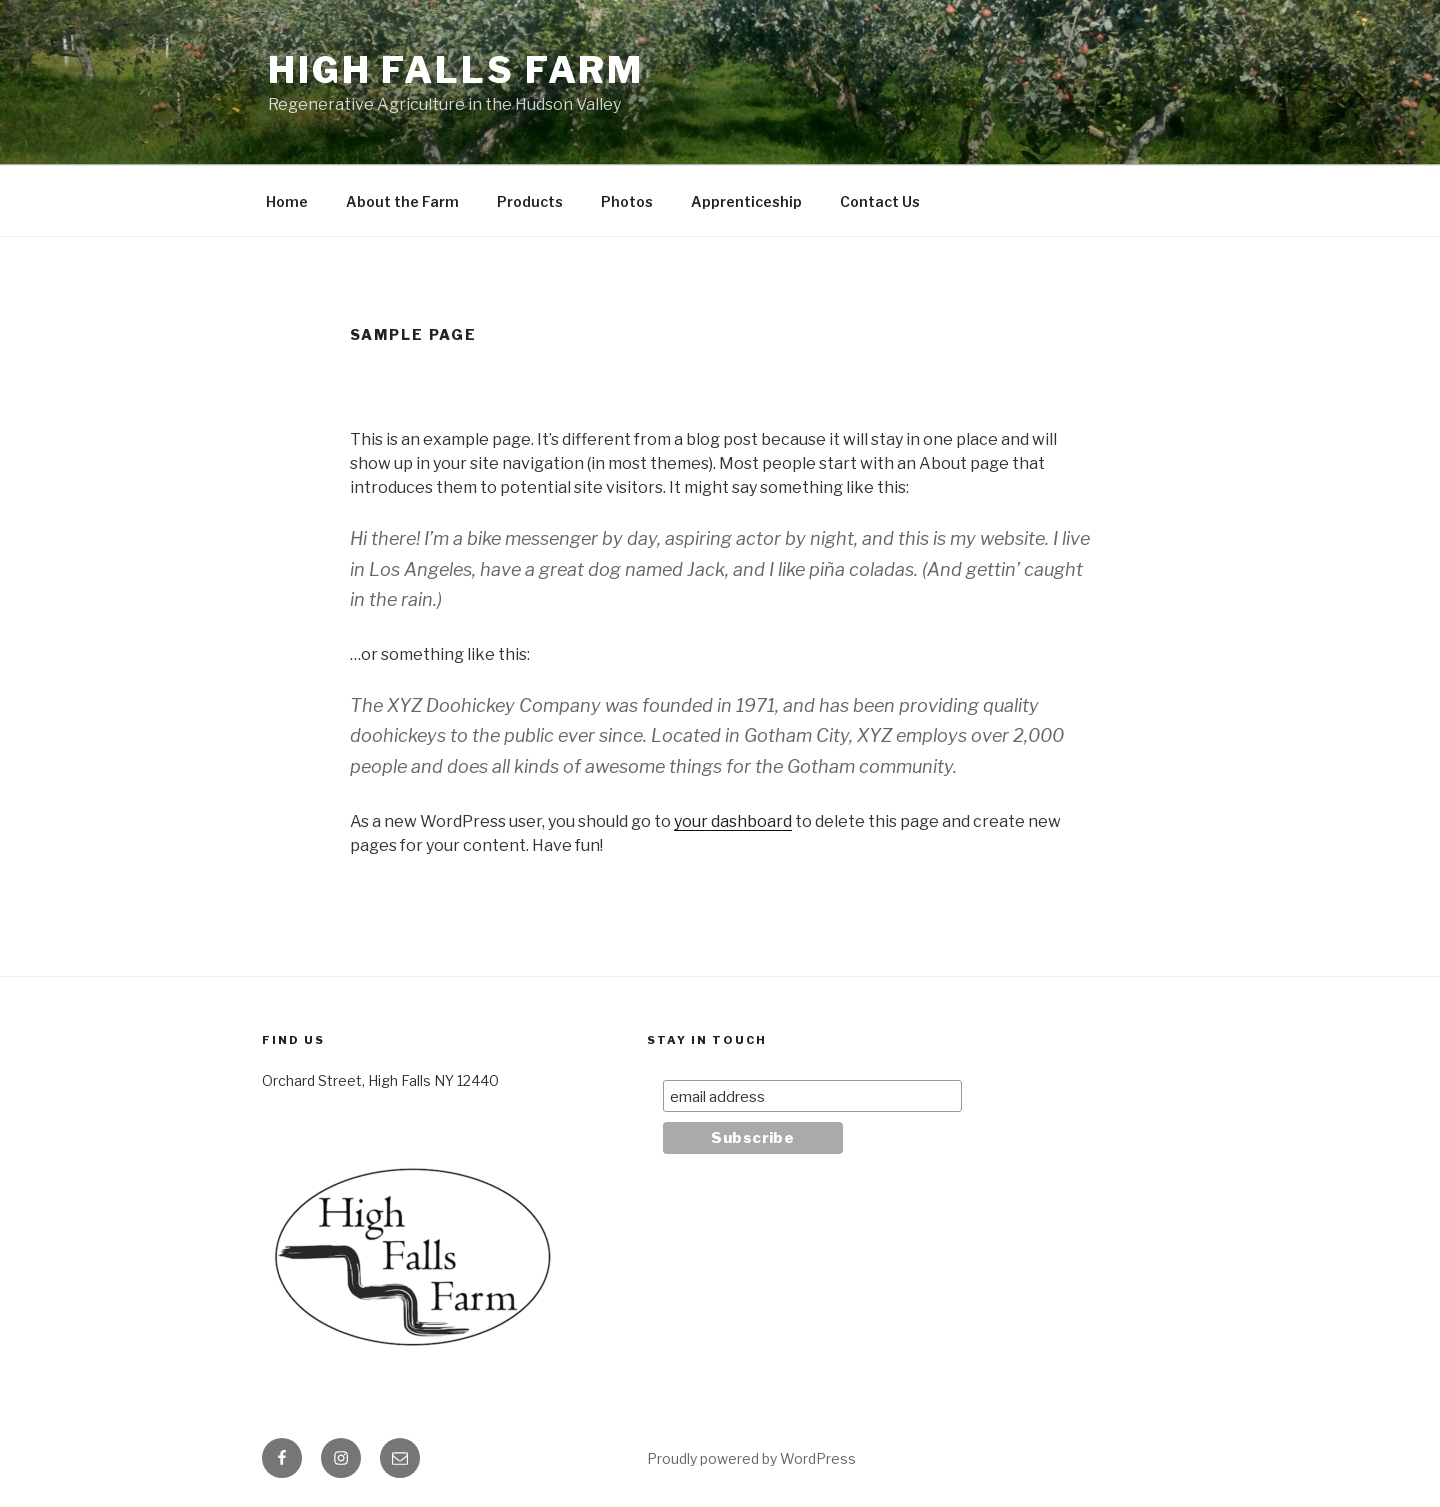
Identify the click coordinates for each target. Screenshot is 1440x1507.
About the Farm (402, 201)
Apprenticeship (746, 201)
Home (287, 201)
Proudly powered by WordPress (751, 1458)
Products (530, 201)
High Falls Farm (456, 70)
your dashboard (733, 821)
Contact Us (880, 201)
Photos (627, 201)
